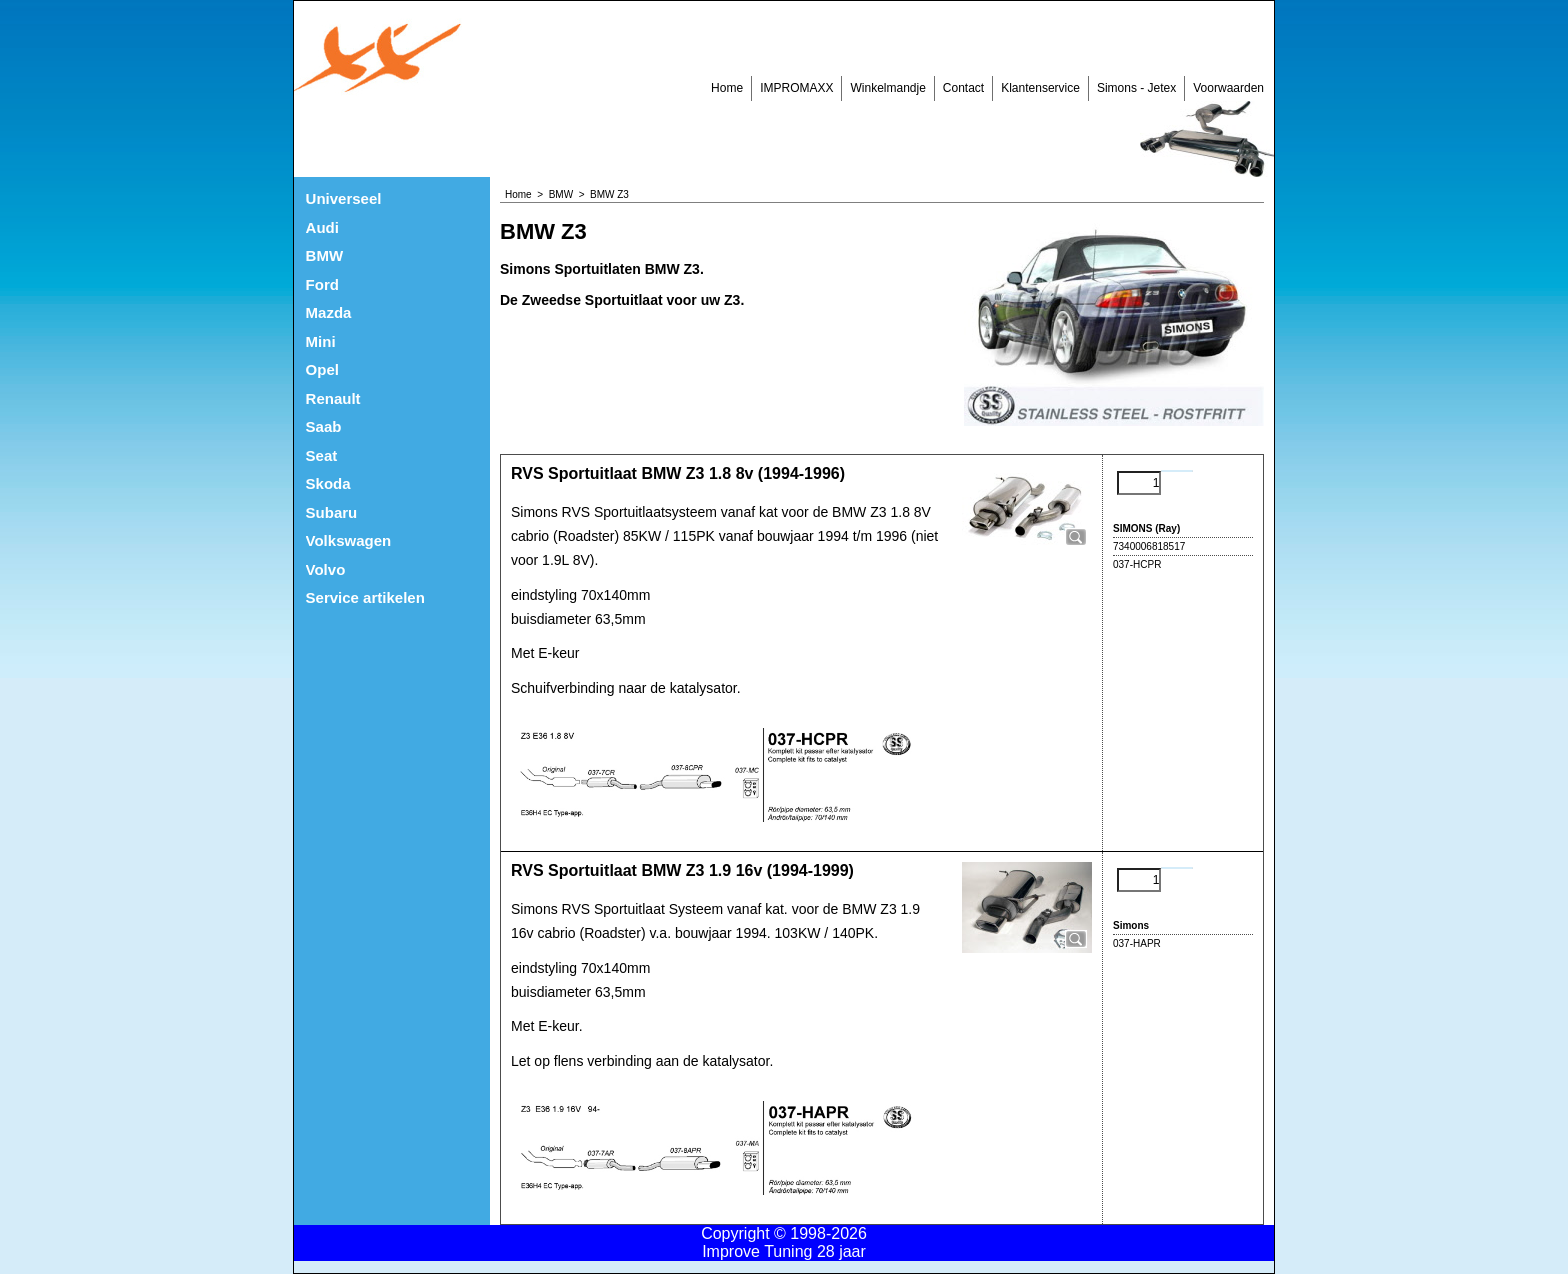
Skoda (328, 483)
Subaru (332, 512)
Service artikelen (365, 597)
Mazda (329, 312)
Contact (963, 88)
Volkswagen (349, 540)
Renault (333, 398)
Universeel (344, 198)
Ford (322, 284)
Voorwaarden (1228, 88)
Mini (321, 341)
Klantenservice (1040, 88)
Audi (322, 227)
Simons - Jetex (1136, 88)
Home (727, 88)
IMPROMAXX (796, 88)
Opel (322, 369)
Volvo (326, 569)
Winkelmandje (887, 88)
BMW (325, 255)
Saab (324, 426)
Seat (322, 455)
